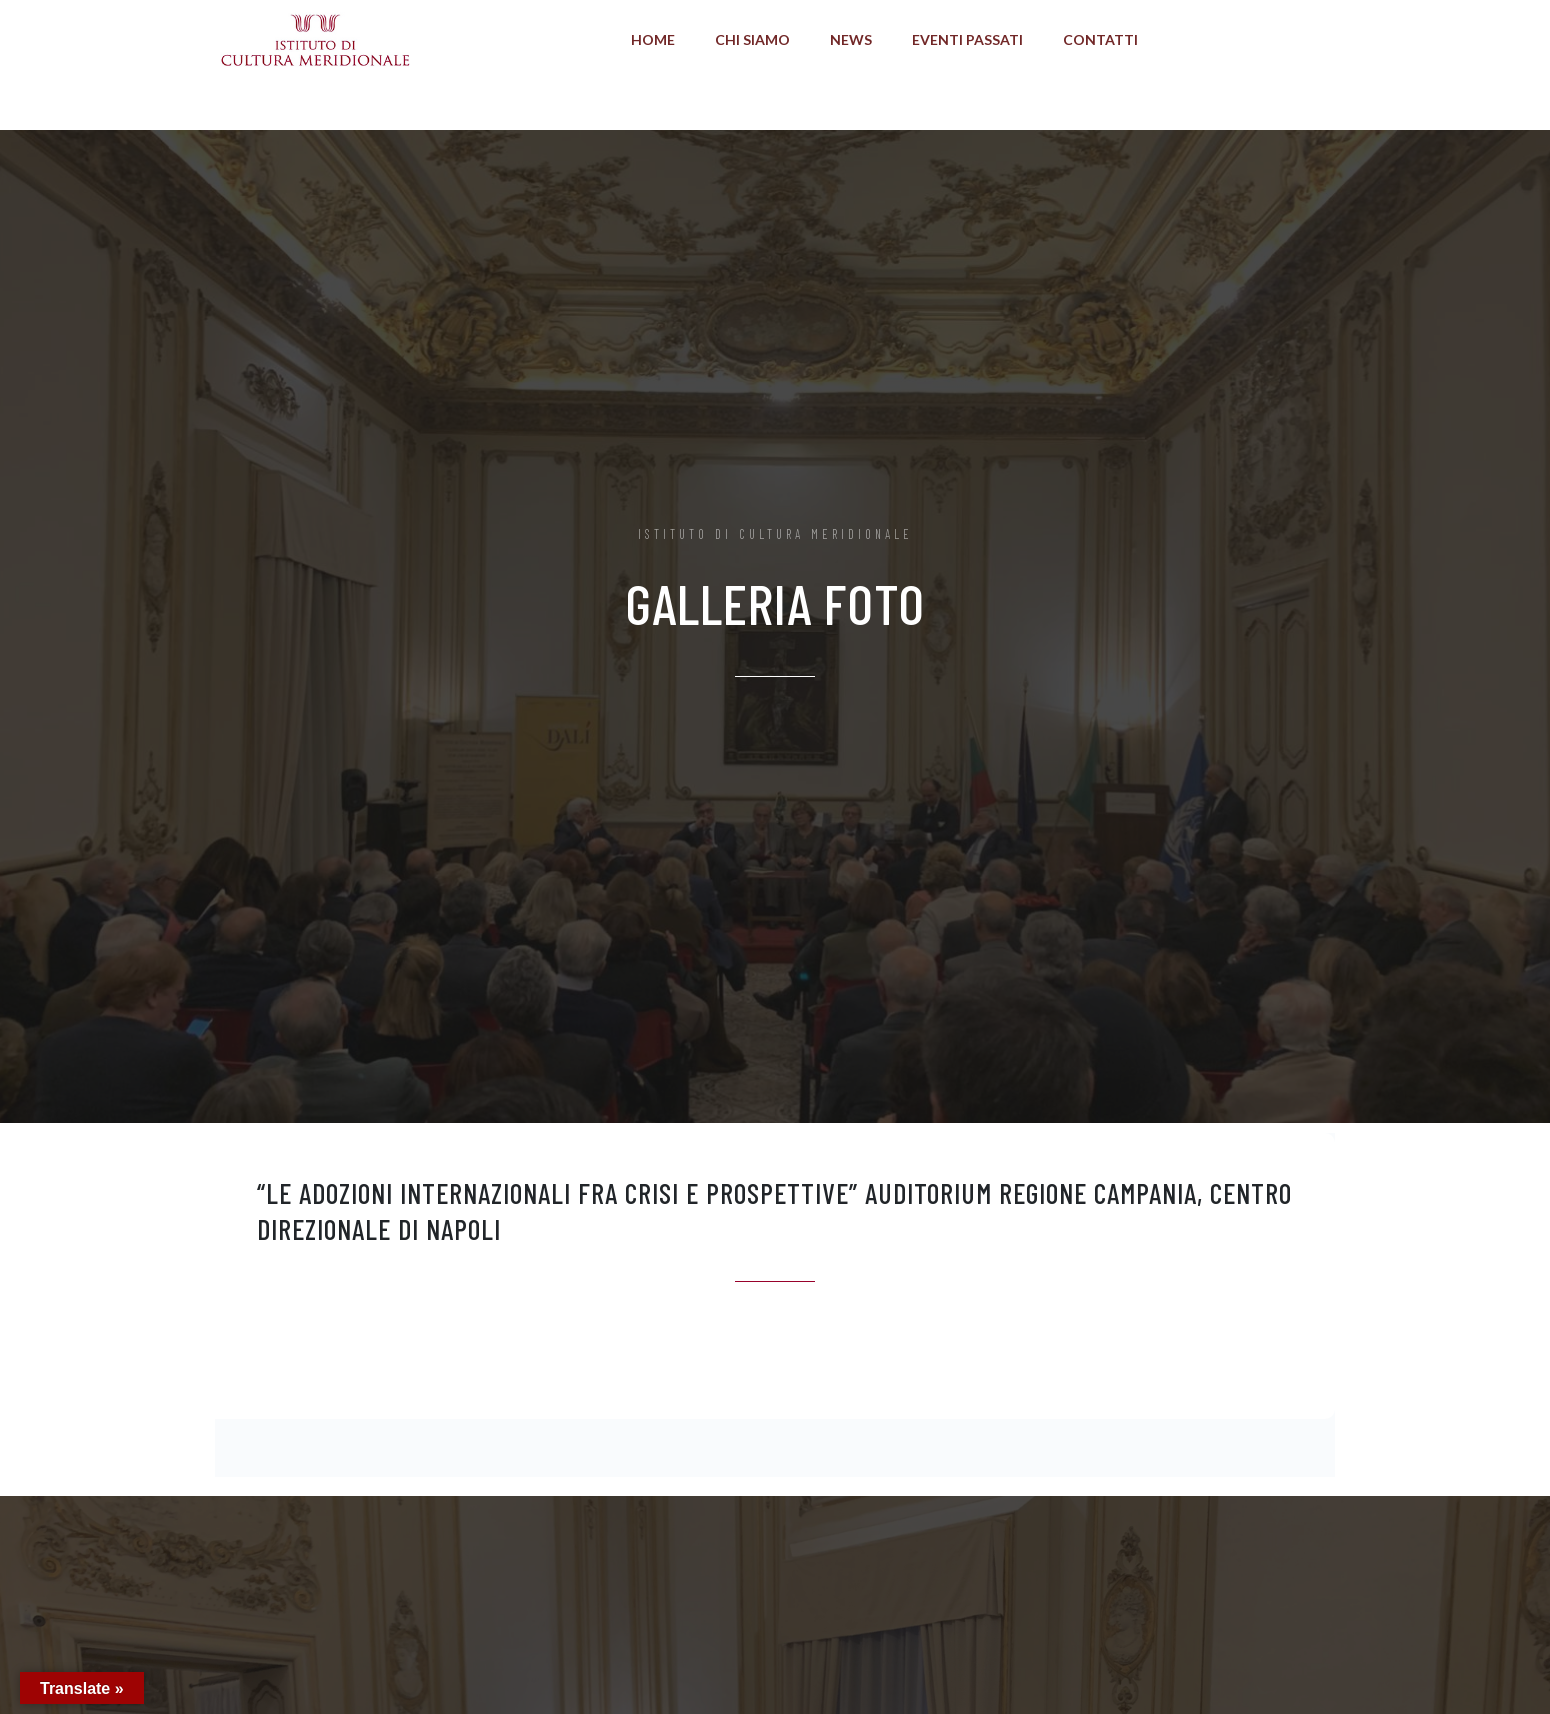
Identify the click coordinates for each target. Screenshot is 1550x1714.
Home (653, 39)
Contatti (1100, 39)
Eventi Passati (967, 39)
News (851, 39)
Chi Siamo (752, 39)
